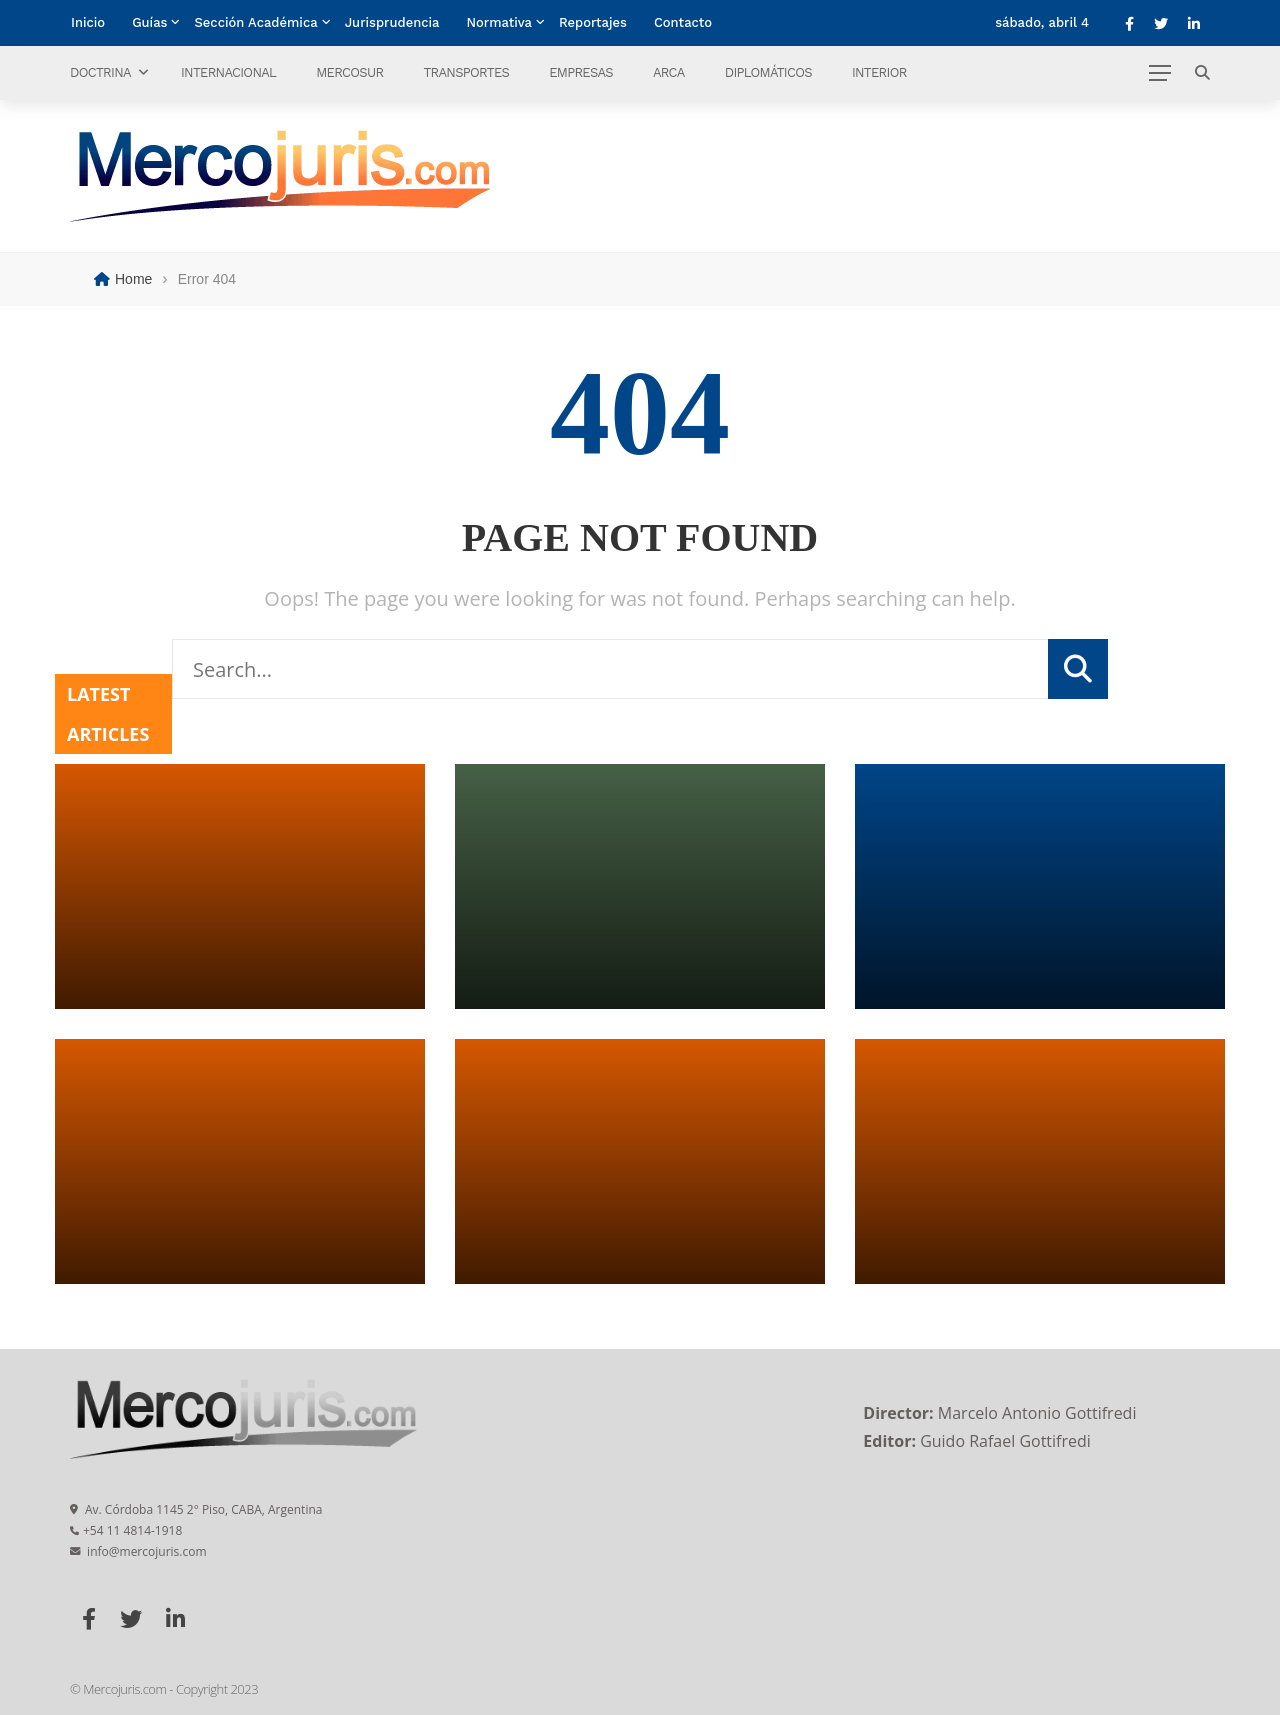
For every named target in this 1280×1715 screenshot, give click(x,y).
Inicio (88, 22)
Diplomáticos (768, 72)
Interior (879, 72)
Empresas (581, 72)
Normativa (499, 22)
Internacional (228, 72)
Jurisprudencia (392, 22)
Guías (149, 22)
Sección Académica (255, 22)
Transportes (466, 72)
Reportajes (593, 22)
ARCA (669, 72)
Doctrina (100, 72)
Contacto (683, 22)
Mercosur (349, 72)
